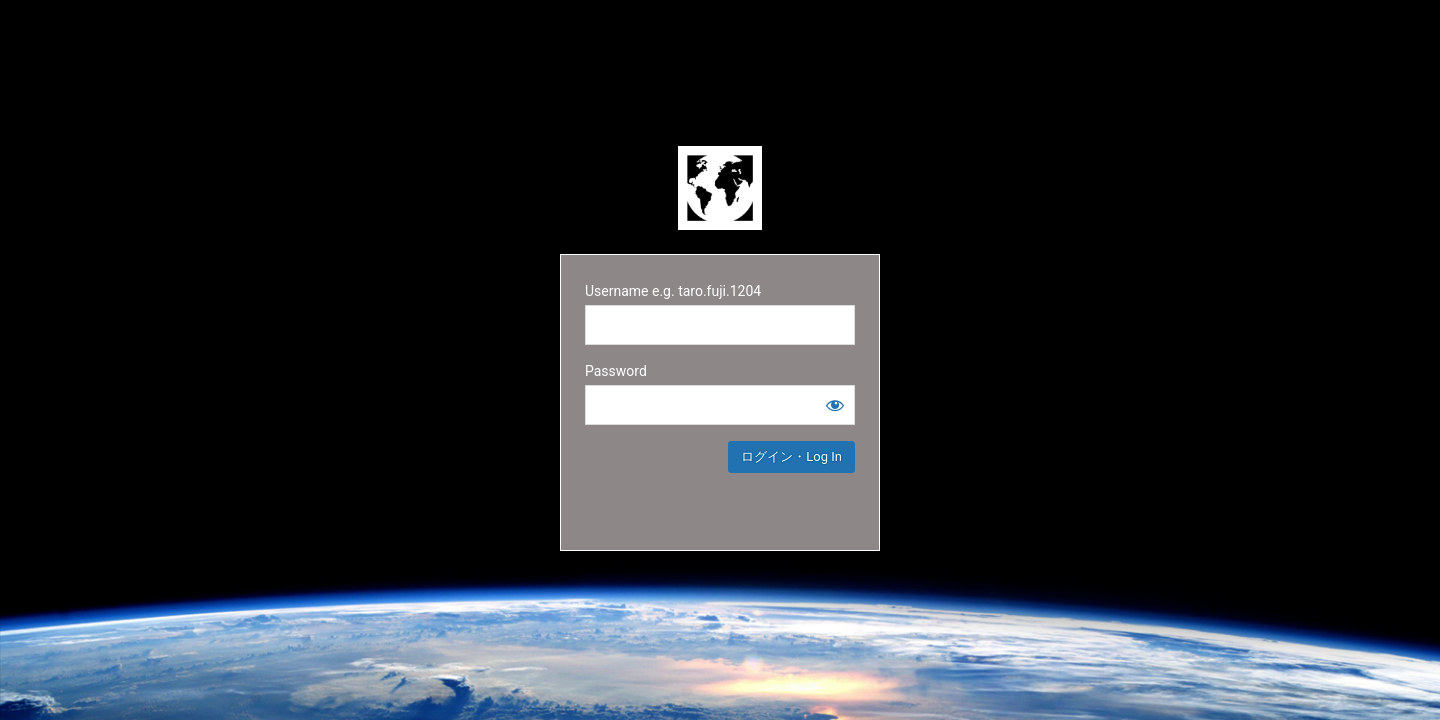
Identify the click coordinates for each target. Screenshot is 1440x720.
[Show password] (835, 405)
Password (616, 371)
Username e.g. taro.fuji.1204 (673, 291)
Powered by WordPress (720, 188)
